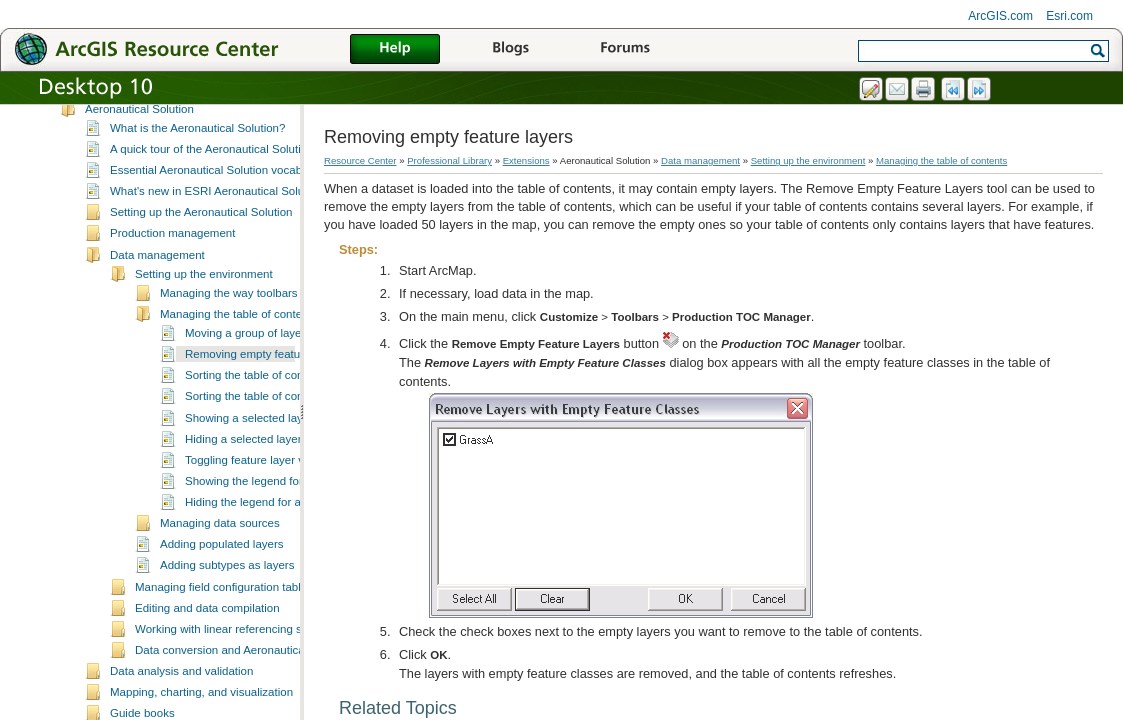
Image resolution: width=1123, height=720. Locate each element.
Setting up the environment (204, 294)
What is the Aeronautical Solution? (197, 148)
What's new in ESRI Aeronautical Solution (216, 211)
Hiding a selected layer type (255, 459)
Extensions (526, 160)
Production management (172, 253)
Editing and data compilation (207, 628)
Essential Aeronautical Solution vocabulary (218, 190)
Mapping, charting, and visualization (201, 712)
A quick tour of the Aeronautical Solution (212, 169)
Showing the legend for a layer (263, 501)
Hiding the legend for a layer (257, 522)
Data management (157, 275)
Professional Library (449, 160)
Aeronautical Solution (139, 129)
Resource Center (360, 160)
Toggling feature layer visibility (261, 480)
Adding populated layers (222, 564)
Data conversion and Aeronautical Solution (243, 670)
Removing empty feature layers (264, 374)
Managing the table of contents (239, 334)
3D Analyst (112, 108)
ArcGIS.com (1000, 16)
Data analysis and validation (181, 691)
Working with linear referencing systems (236, 649)
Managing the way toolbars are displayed (264, 313)
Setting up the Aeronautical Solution (201, 232)
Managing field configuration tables (224, 607)
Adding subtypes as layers (227, 585)
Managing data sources (220, 543)
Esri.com (1069, 16)
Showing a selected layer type (261, 438)
